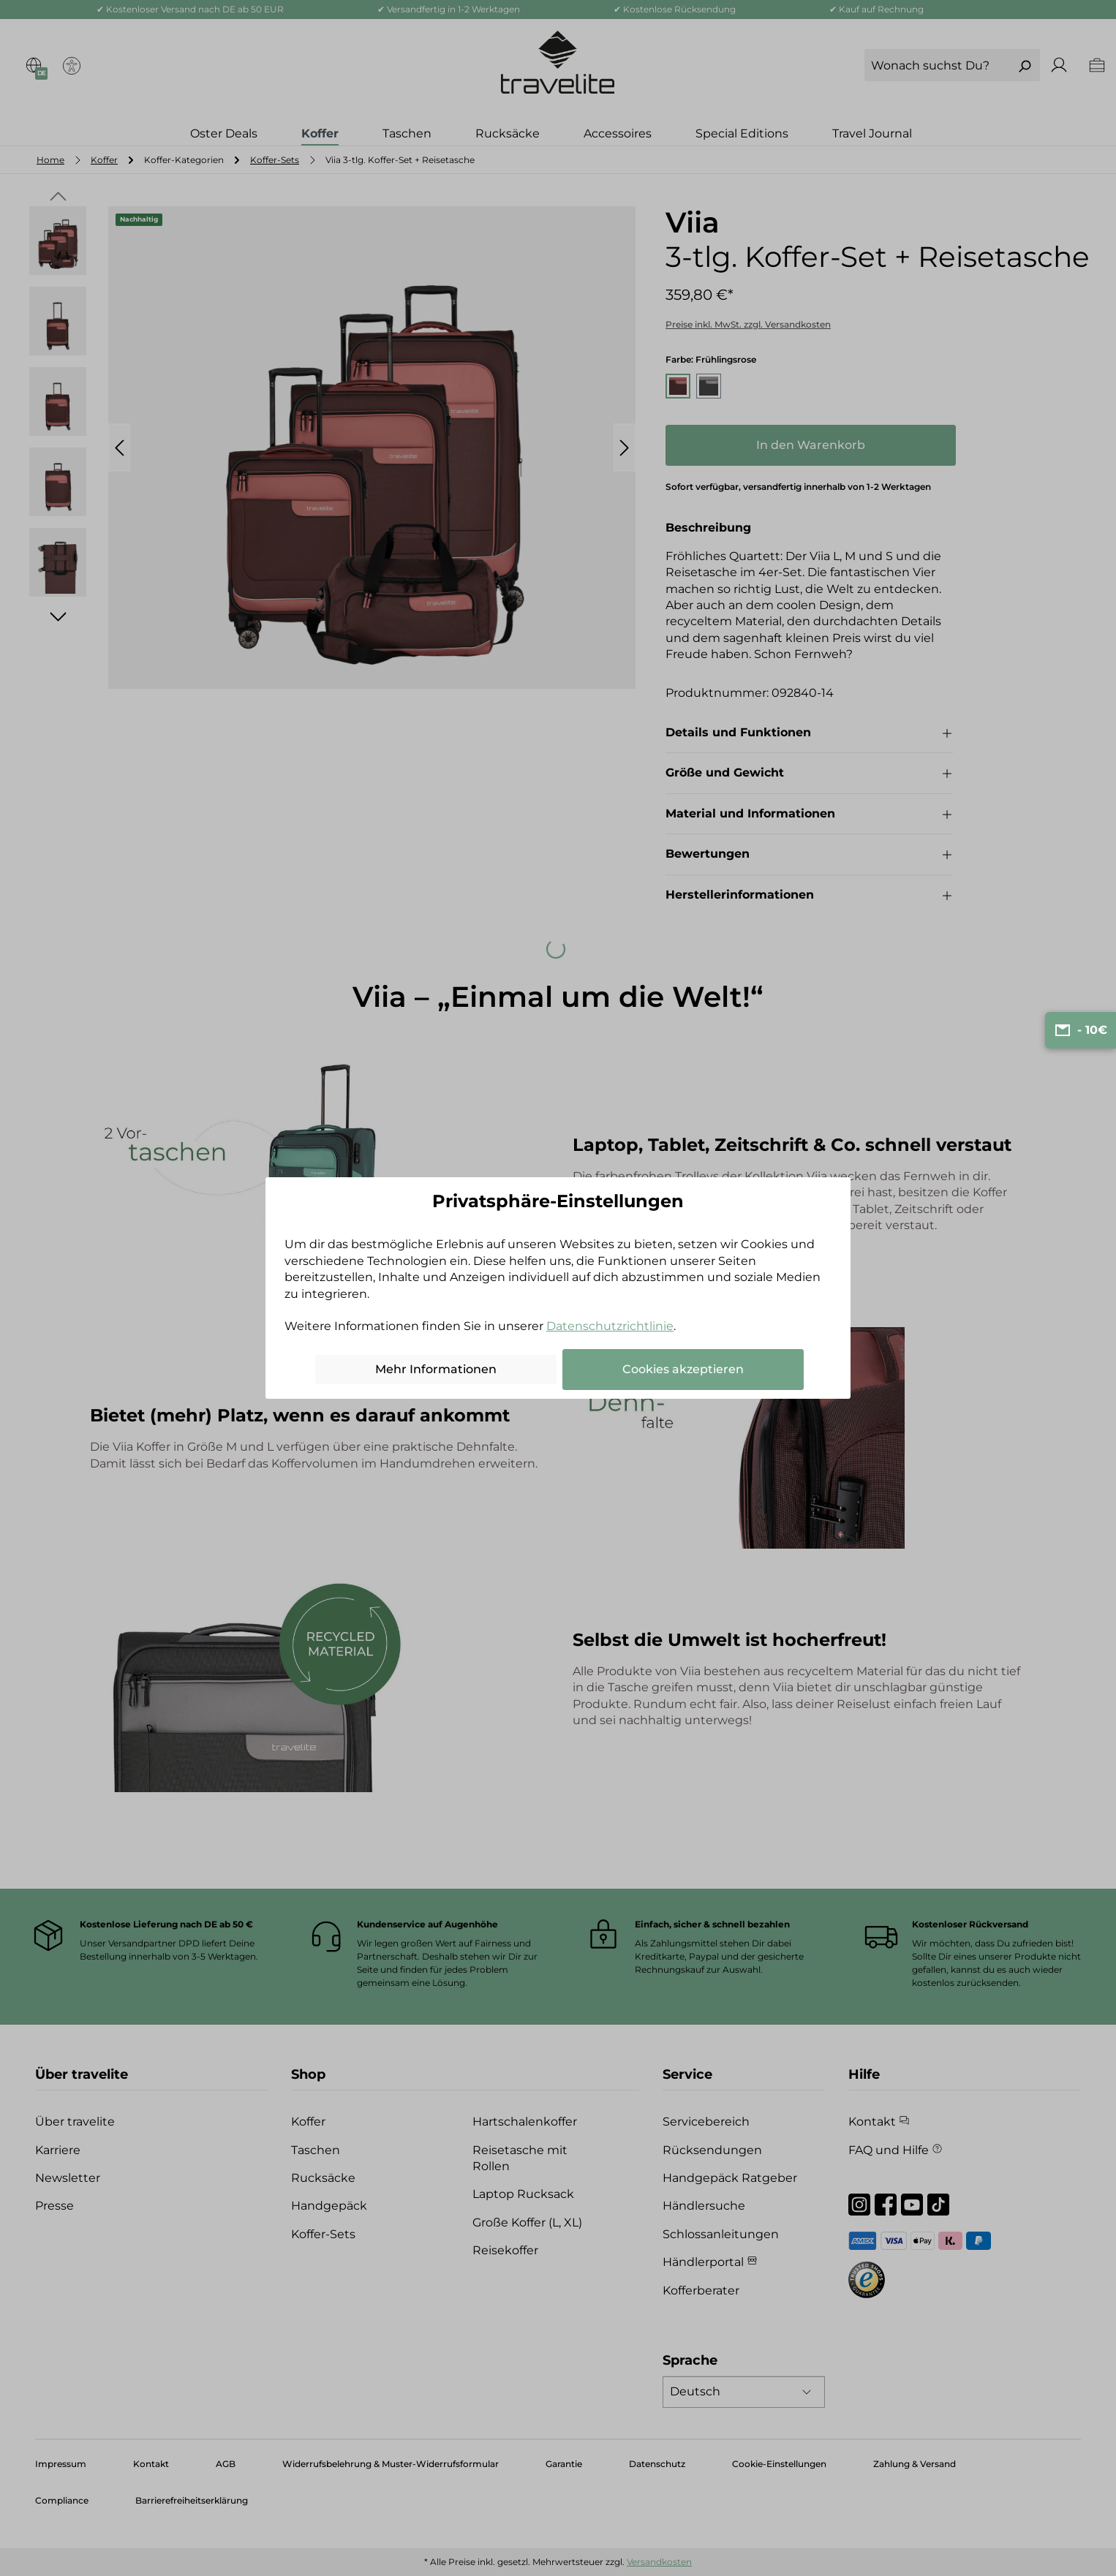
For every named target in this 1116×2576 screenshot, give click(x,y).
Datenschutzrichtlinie (610, 1326)
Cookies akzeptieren (683, 1369)
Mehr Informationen (436, 1369)
